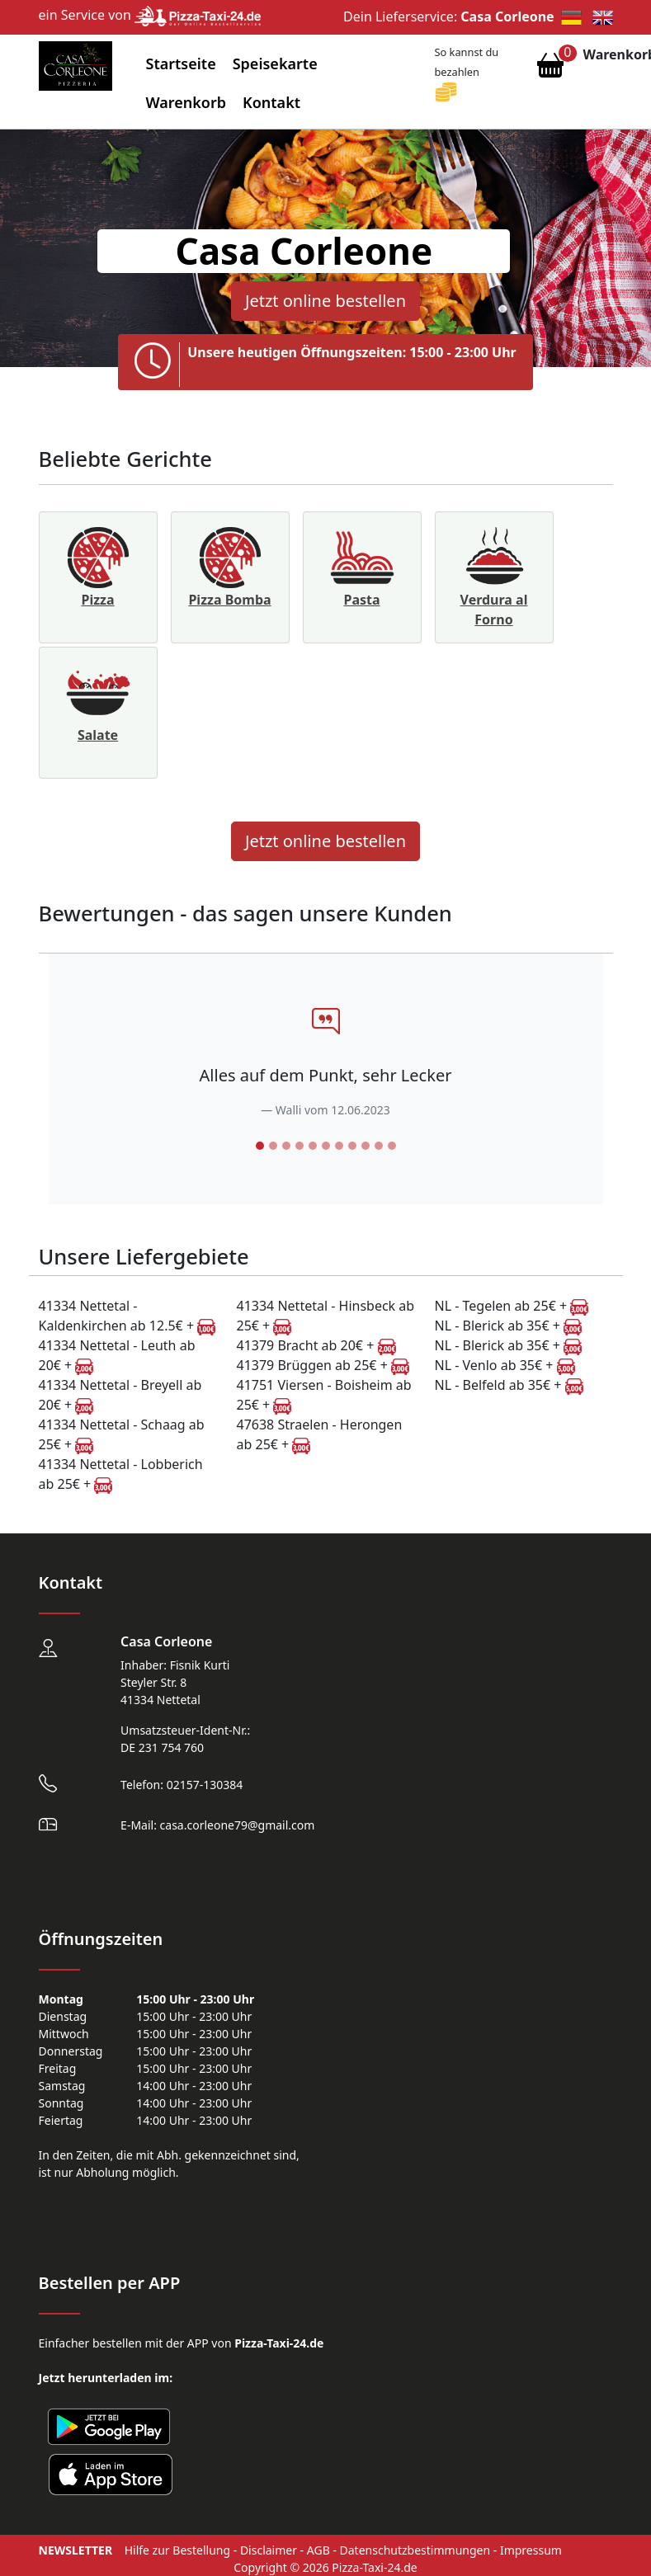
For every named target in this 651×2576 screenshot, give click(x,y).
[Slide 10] (379, 1145)
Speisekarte (275, 63)
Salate (98, 735)
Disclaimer (268, 2550)
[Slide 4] (299, 1145)
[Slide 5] (313, 1145)
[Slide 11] (392, 1145)
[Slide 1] (260, 1145)
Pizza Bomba (229, 600)
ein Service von (150, 15)
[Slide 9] (365, 1145)
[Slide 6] (326, 1145)
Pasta (361, 600)
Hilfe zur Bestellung (177, 2550)
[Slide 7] (339, 1145)
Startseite (181, 63)
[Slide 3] (286, 1145)
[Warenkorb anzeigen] (550, 69)
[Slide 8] (352, 1145)
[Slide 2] (273, 1145)
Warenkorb (186, 102)
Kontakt (271, 102)
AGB (318, 2550)
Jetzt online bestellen (325, 301)
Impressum (531, 2550)
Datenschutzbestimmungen (415, 2550)
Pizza (97, 600)
